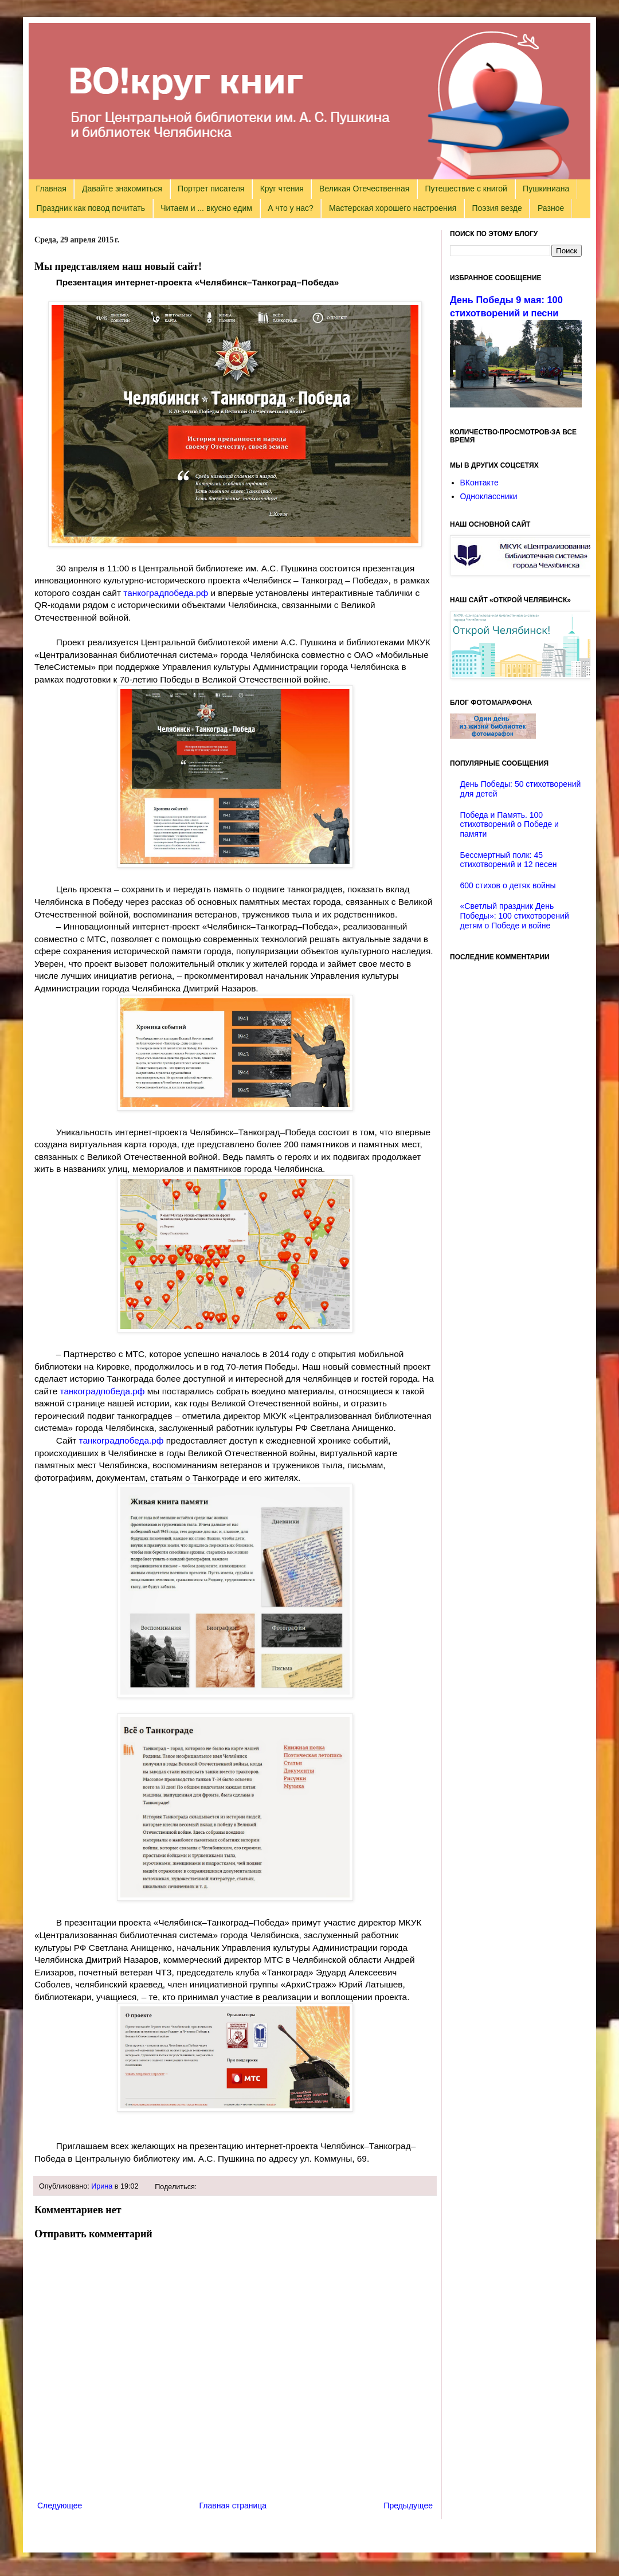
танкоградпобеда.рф (165, 593)
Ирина (101, 2186)
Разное (551, 208)
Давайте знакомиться (122, 188)
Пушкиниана (546, 188)
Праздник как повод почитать (91, 208)
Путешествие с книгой (466, 188)
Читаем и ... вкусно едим (206, 208)
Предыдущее (408, 2505)
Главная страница (233, 2505)
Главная (51, 188)
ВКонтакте (479, 482)
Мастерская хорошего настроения (392, 208)
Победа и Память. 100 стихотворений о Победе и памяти (509, 824)
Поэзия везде (497, 208)
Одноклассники (489, 496)
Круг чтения (282, 188)
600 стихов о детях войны (508, 885)
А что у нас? (291, 208)
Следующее (59, 2505)
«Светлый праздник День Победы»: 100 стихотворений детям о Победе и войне (514, 915)
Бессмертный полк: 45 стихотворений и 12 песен (508, 859)
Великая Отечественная (364, 188)
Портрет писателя (211, 188)
